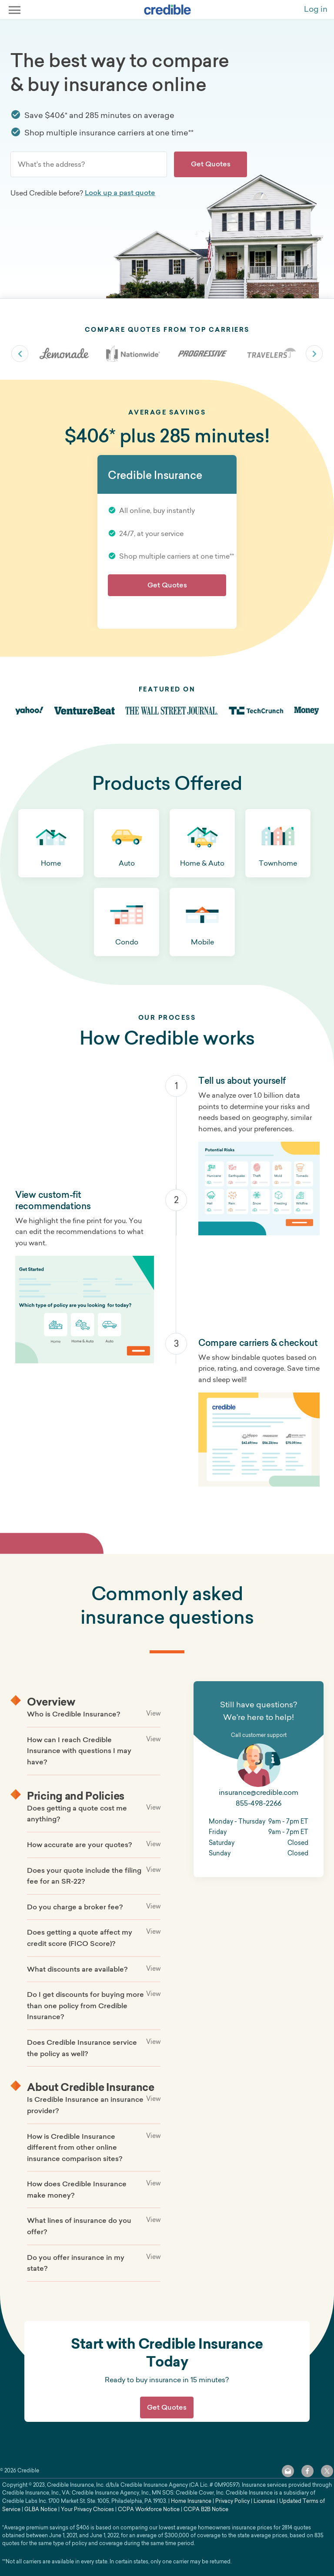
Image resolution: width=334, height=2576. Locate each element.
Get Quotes (210, 164)
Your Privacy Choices (87, 2509)
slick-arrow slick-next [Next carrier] (314, 353)
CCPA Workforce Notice (149, 2509)
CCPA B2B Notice (206, 2509)
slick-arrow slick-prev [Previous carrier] (19, 353)
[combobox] (89, 164)
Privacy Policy (232, 2501)
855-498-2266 (258, 1803)
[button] (51, 843)
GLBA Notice (40, 2509)
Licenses (264, 2501)
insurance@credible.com (258, 1792)
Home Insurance (191, 2501)
